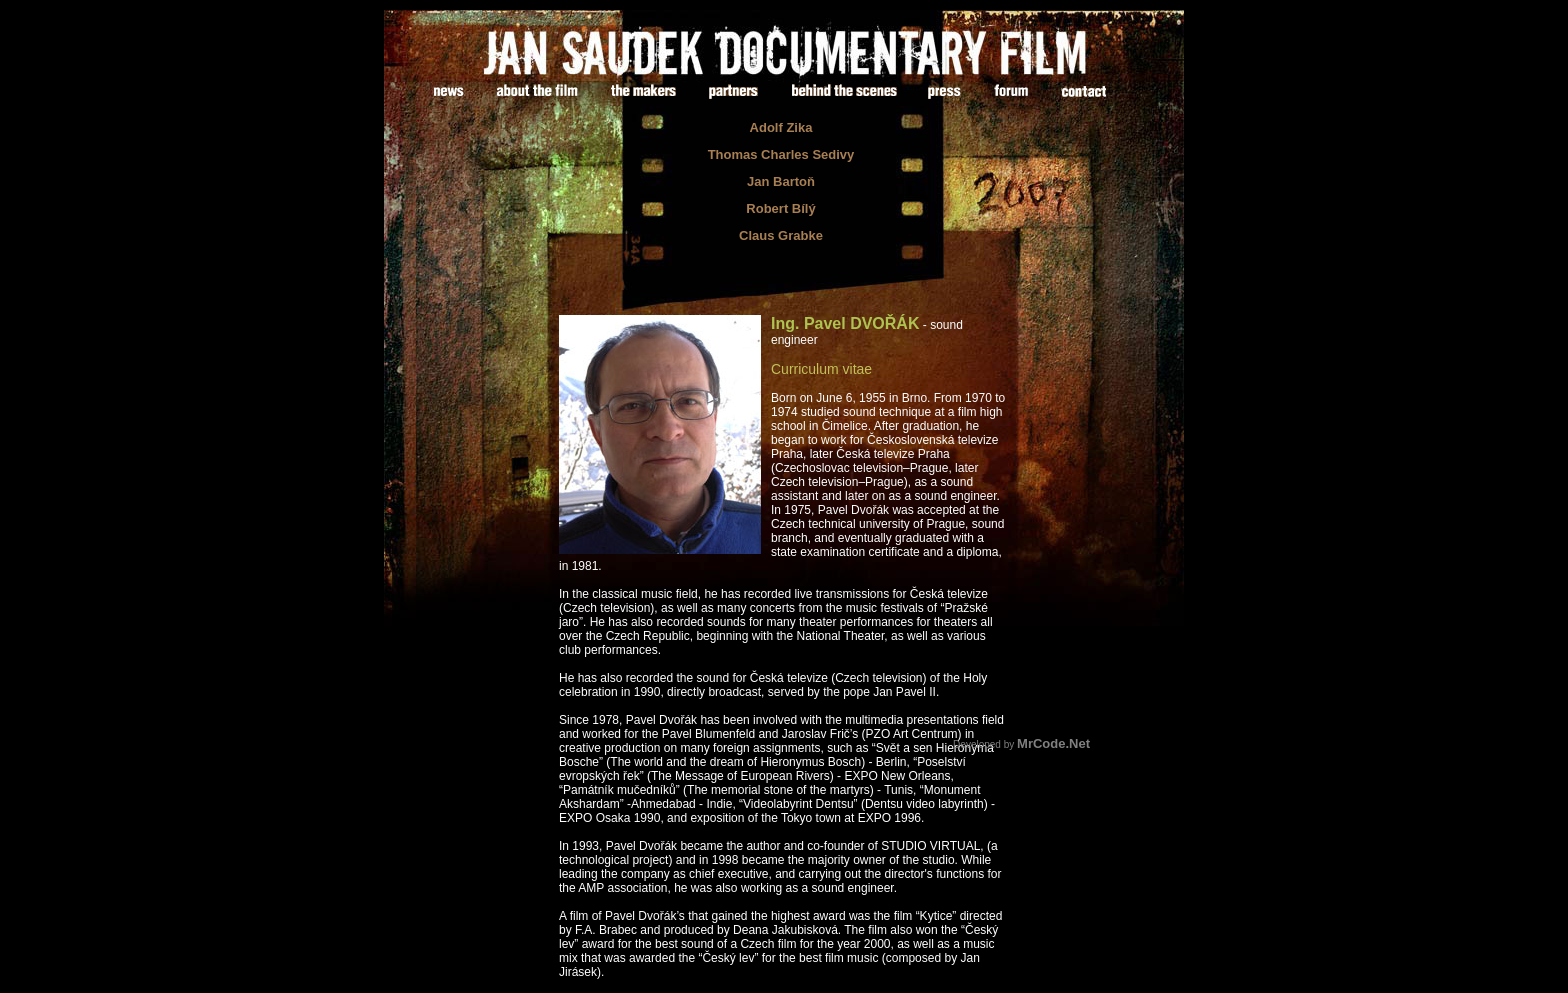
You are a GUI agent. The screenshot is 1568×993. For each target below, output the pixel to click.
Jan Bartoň (781, 181)
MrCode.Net (1053, 743)
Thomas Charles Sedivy (781, 154)
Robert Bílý (780, 208)
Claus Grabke (781, 235)
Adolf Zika (781, 127)
